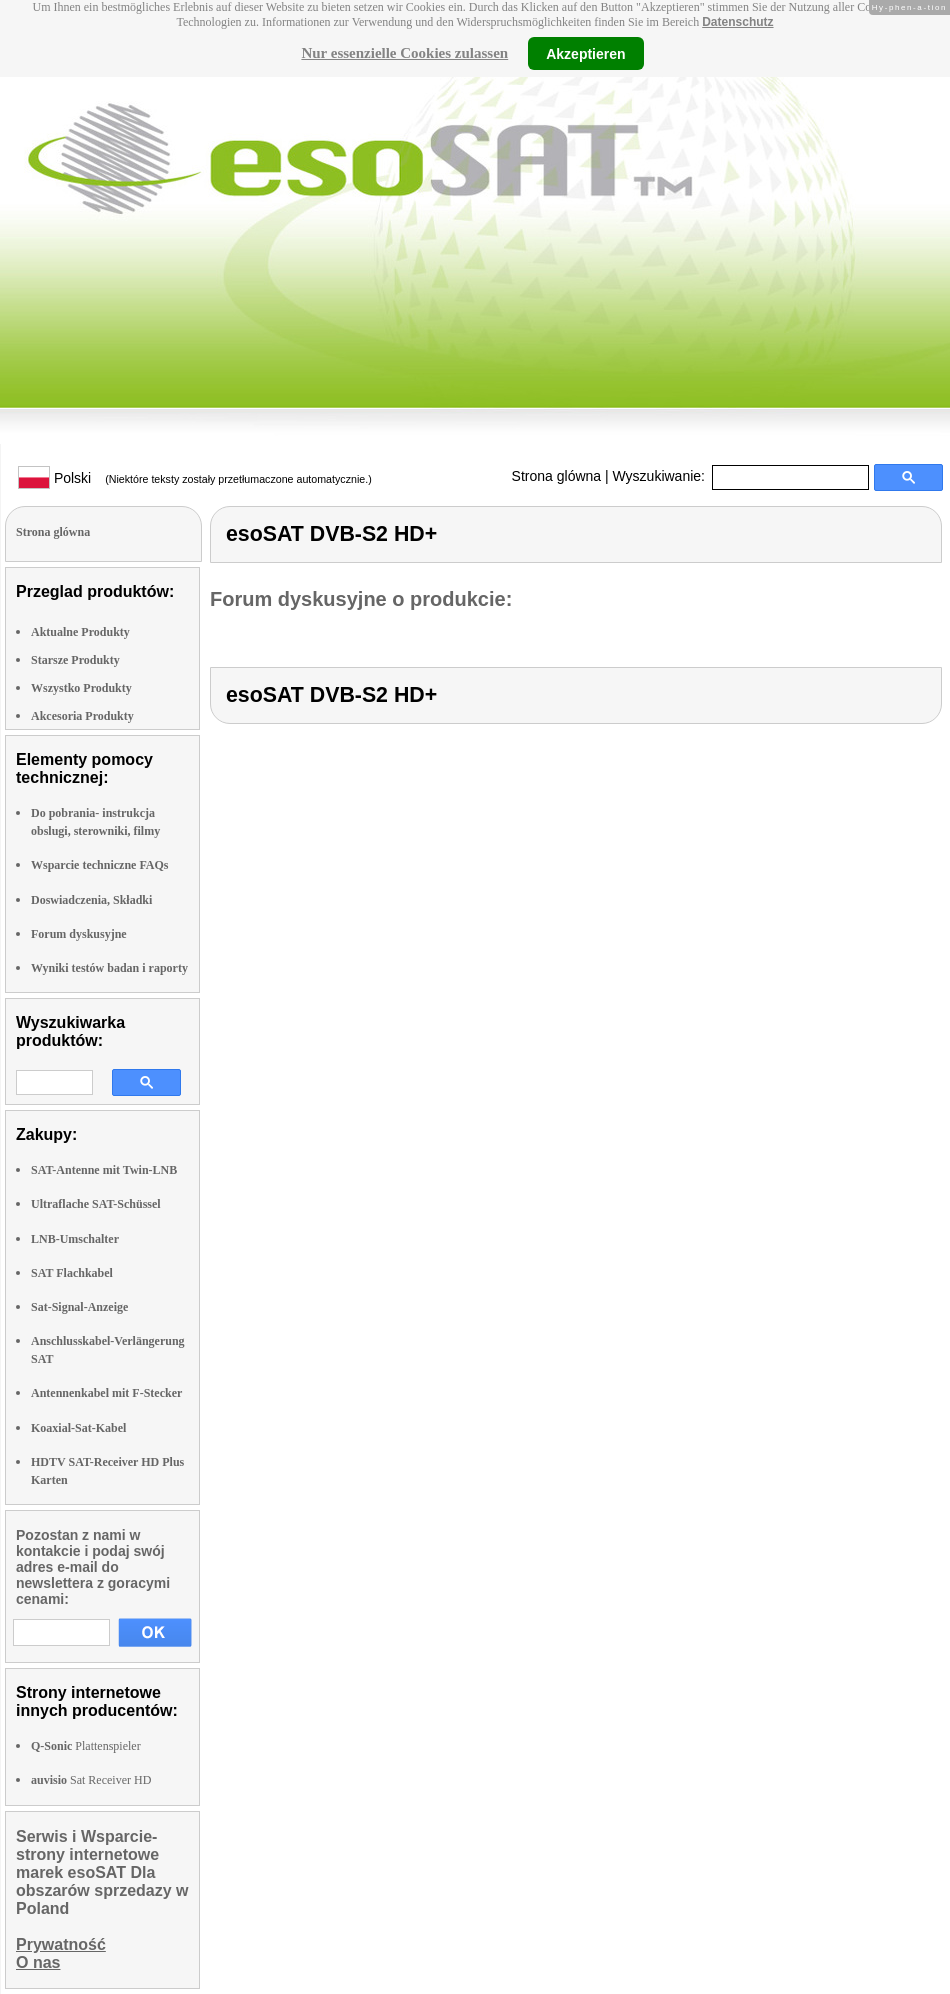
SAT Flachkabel (72, 1273)
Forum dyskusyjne (79, 934)
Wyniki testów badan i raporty (109, 968)
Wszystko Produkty (81, 688)
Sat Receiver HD (91, 1780)
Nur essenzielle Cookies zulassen (404, 53)
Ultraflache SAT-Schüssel (96, 1204)
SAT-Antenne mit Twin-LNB (104, 1170)
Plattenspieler (86, 1746)
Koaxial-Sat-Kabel (78, 1428)
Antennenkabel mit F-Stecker (106, 1393)
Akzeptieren (585, 53)
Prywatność (61, 1944)
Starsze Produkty (75, 660)
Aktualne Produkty (80, 632)
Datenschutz (737, 22)
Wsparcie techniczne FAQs (100, 865)
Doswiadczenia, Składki (91, 900)
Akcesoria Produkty (82, 716)
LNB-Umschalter (75, 1239)
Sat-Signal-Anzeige (79, 1307)
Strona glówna (557, 476)
